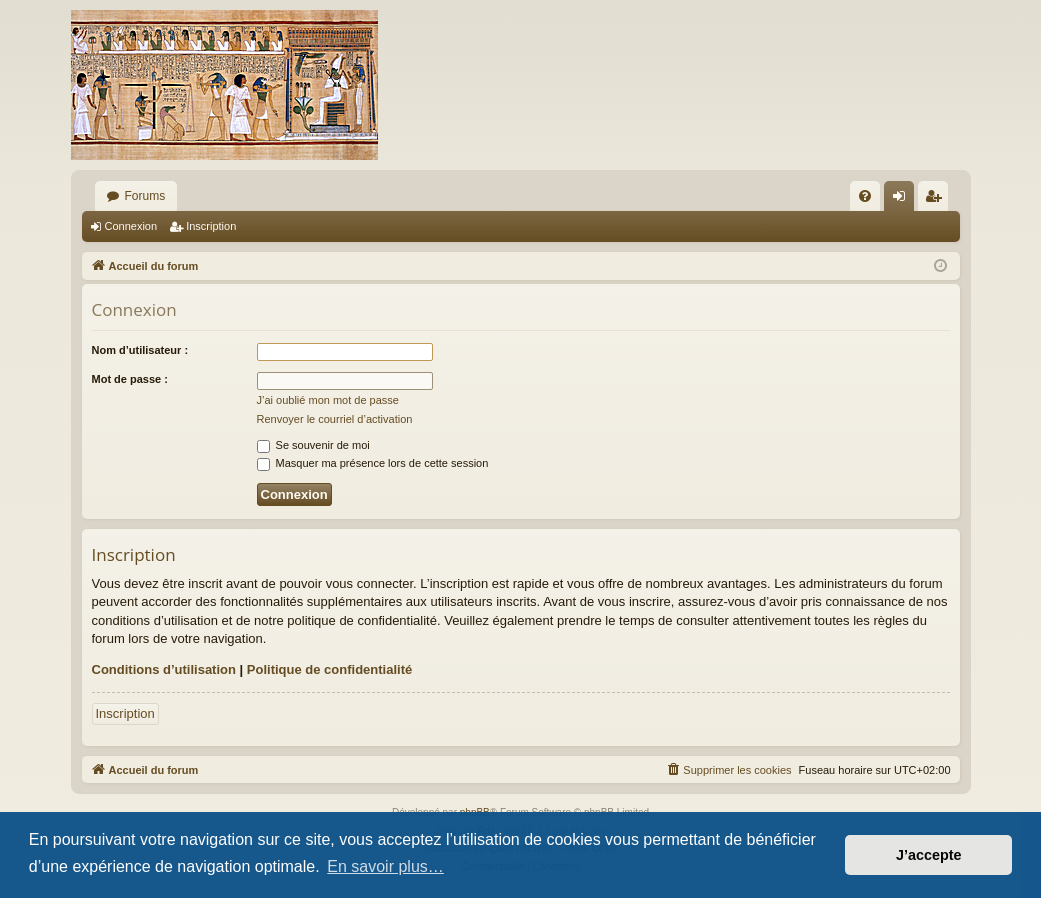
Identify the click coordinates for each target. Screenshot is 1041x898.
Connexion (131, 226)
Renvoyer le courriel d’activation (335, 419)
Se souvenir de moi (313, 445)
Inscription (211, 226)
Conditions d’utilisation (164, 669)
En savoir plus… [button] (385, 866)
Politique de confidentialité (329, 669)
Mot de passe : (130, 379)
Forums (145, 196)
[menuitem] (865, 196)
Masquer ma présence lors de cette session (373, 463)
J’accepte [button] (929, 855)
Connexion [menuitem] (902, 200)
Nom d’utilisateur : (140, 350)
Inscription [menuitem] (936, 200)
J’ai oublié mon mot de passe (328, 400)
